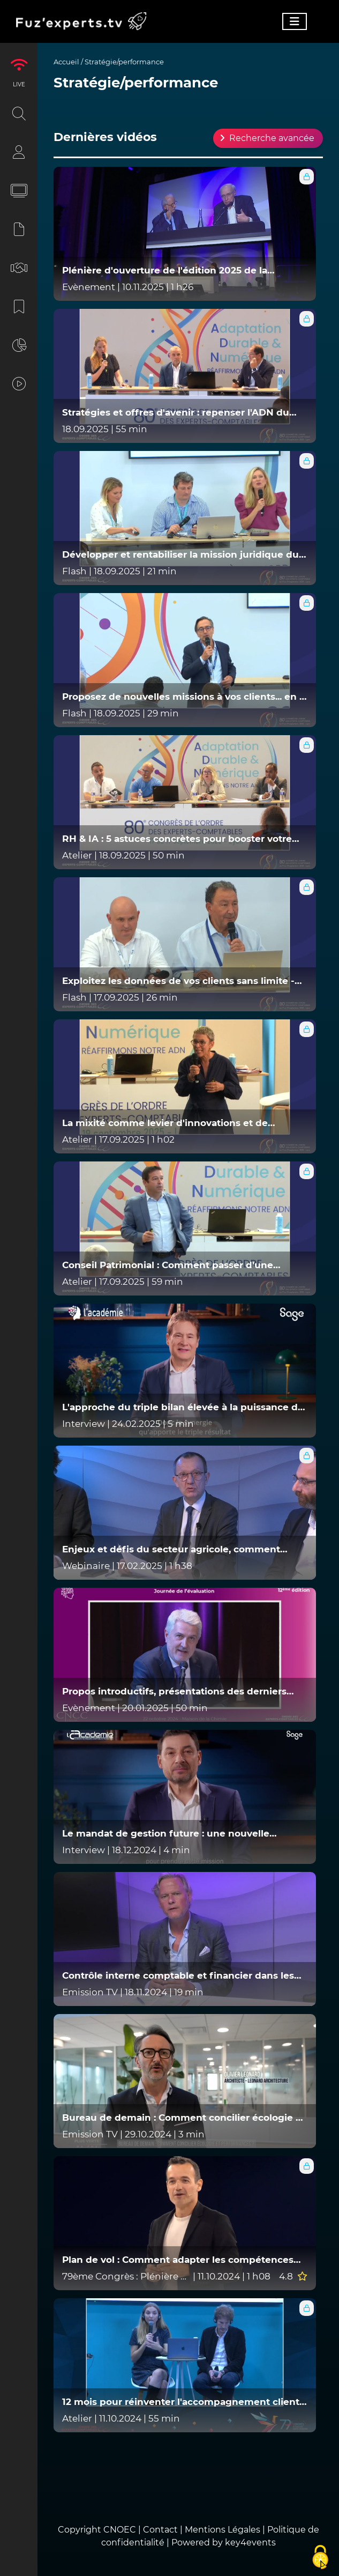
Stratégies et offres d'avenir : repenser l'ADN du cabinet (175, 413)
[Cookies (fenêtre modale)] (320, 2558)
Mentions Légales (222, 2530)
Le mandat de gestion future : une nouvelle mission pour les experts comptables (165, 1834)
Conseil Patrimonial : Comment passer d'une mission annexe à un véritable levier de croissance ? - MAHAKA (182, 1265)
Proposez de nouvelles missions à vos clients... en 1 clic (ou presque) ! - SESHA (182, 697)
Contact (161, 2530)
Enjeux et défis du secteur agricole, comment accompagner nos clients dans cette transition (172, 1549)
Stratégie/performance (124, 61)
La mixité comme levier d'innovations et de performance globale (165, 1123)
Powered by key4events (223, 2542)
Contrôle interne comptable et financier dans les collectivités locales (178, 1976)
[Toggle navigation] (294, 21)
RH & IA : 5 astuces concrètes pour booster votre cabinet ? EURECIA (177, 839)
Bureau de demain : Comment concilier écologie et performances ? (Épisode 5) (183, 2118)
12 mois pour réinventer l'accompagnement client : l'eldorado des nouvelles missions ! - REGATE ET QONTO (183, 2402)
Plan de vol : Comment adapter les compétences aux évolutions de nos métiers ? (177, 2260)
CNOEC (119, 2530)
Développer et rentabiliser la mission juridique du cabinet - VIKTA (180, 555)
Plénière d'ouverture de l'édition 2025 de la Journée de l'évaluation (164, 270)
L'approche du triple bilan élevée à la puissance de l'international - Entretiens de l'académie (183, 1407)
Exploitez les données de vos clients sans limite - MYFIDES (178, 981)
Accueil (66, 61)
